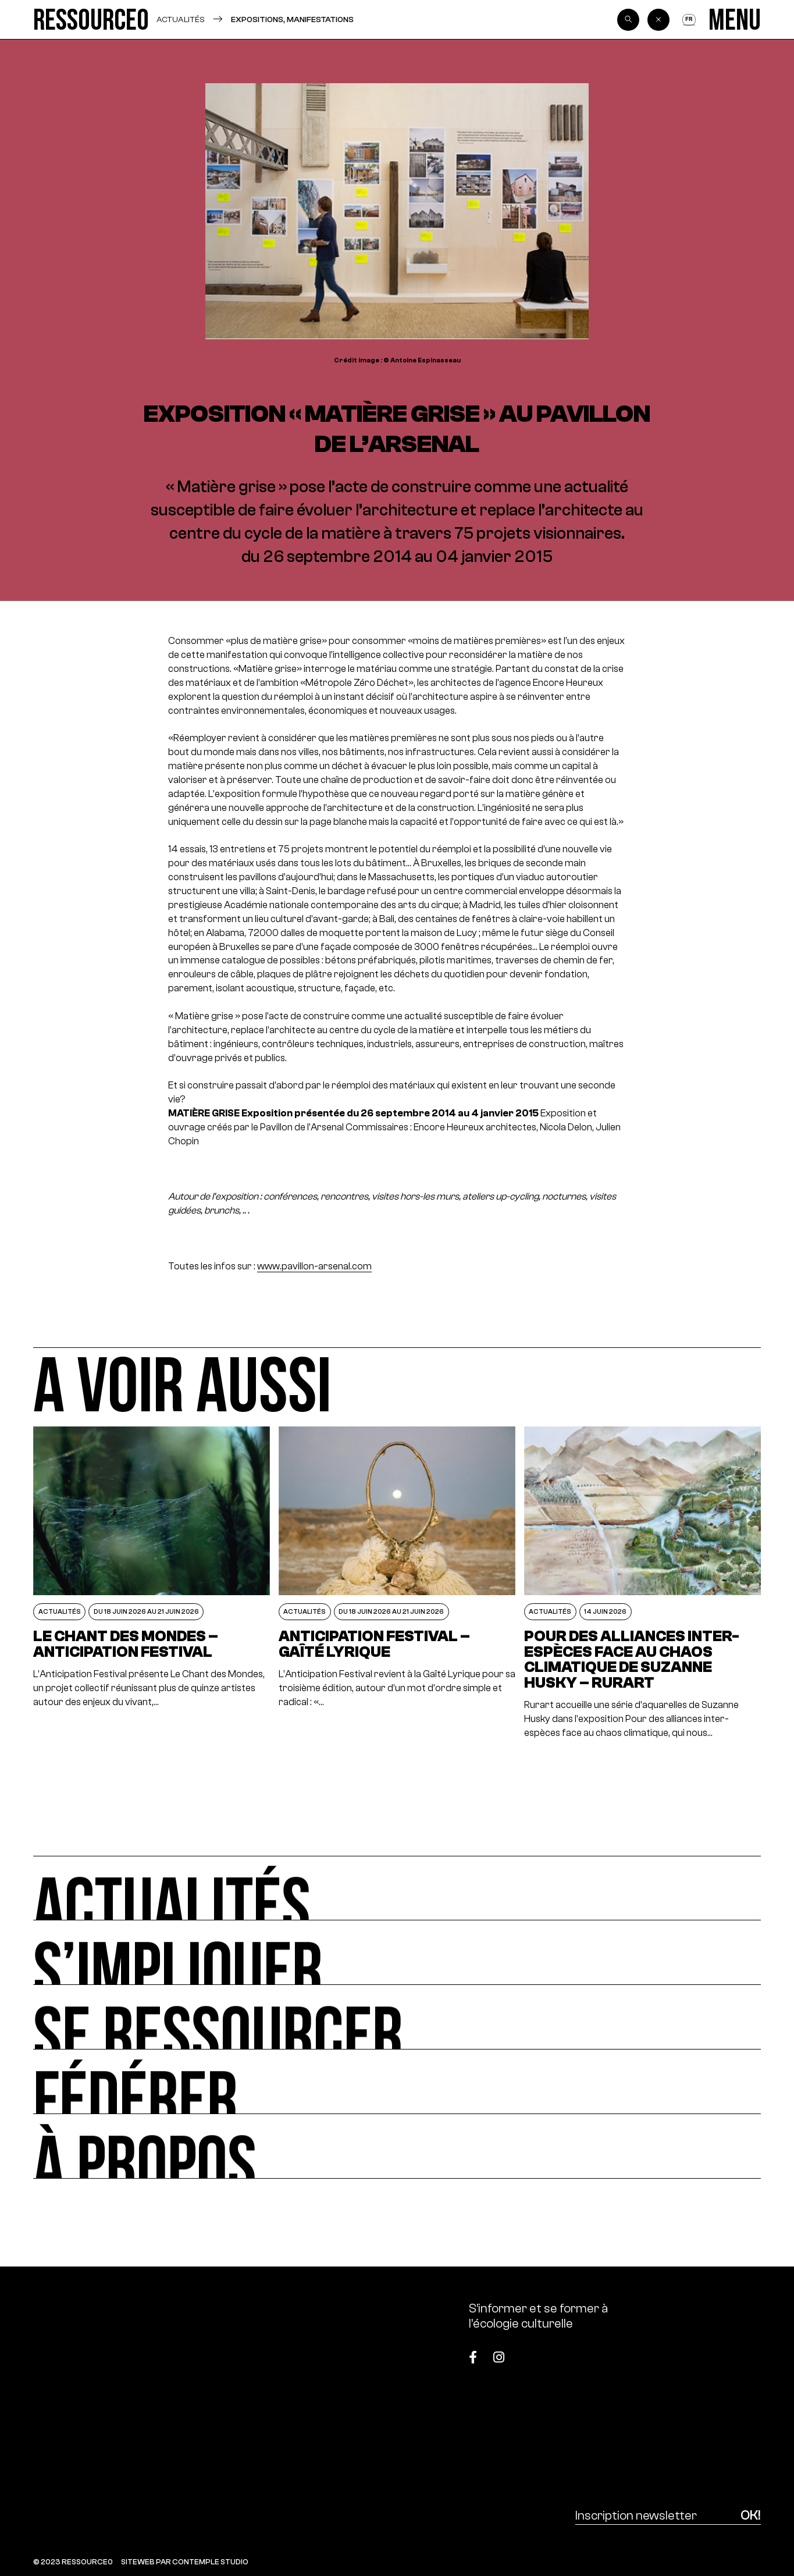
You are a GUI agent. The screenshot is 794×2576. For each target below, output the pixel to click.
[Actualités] (397, 1888)
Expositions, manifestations (292, 19)
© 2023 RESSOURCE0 (73, 2561)
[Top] (710, 2351)
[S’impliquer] (397, 1952)
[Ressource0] (90, 19)
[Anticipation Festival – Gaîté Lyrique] (397, 1583)
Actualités (180, 19)
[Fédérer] (397, 2082)
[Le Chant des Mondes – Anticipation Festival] (151, 1583)
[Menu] (734, 19)
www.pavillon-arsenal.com (314, 1266)
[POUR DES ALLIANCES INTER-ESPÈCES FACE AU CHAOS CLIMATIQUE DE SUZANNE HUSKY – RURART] (642, 1583)
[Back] (658, 20)
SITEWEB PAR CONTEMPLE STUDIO (184, 2561)
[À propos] (397, 2146)
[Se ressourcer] (397, 2017)
